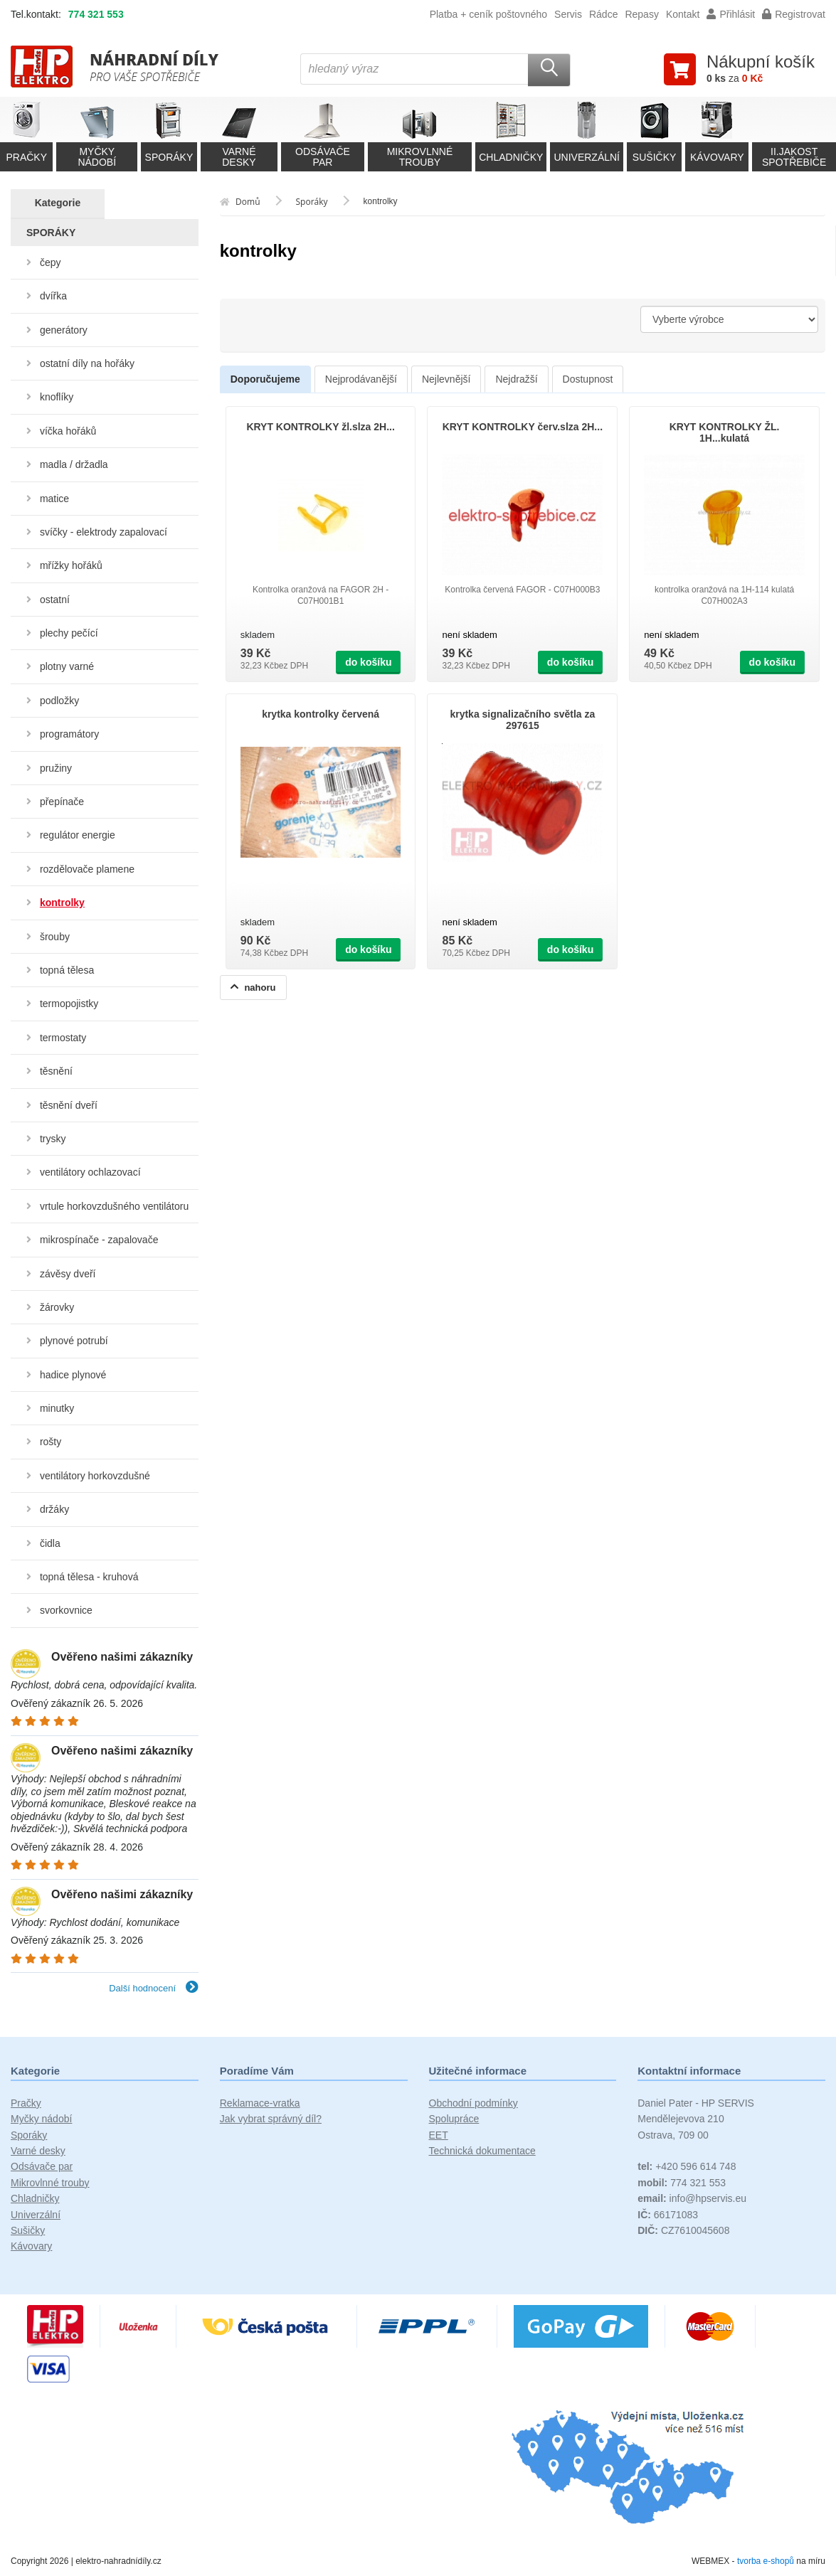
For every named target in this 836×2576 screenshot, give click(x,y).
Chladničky (35, 2198)
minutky (57, 1408)
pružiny (56, 768)
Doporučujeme (265, 379)
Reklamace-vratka (260, 2103)
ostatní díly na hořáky (87, 363)
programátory (69, 734)
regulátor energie (77, 835)
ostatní (55, 599)
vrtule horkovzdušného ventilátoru (114, 1206)
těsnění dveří (68, 1105)
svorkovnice (66, 1610)
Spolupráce (454, 2118)
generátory (64, 330)
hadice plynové (73, 1374)
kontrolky (62, 902)
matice (54, 498)
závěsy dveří (68, 1273)
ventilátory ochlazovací (90, 1172)
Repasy (641, 14)
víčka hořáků (68, 431)
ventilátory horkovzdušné (95, 1475)
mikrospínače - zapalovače (99, 1239)
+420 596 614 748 (686, 2166)
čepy (50, 262)
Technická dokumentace (482, 2150)
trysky (53, 1138)
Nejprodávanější (361, 379)
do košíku (368, 662)
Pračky (26, 2103)
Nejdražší (516, 379)
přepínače (62, 801)
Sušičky (28, 2230)
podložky (59, 700)
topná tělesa (67, 970)
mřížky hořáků (71, 565)
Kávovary (31, 2246)
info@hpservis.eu (691, 2198)
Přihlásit (731, 14)
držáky (54, 1509)
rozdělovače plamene (87, 869)
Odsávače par (42, 2166)
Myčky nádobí (41, 2118)
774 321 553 (96, 14)
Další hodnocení (154, 1988)
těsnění (56, 1071)
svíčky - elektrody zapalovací (103, 532)
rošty (50, 1441)
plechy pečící (69, 633)
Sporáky (29, 2135)
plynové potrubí (74, 1340)
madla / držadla (74, 464)
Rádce (603, 14)
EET (438, 2135)
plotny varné (67, 666)
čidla (50, 1543)
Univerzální (35, 2214)
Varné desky (38, 2150)
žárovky (57, 1307)
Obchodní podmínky (473, 2103)
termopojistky (69, 1003)
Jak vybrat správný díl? (271, 2118)
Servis (568, 14)
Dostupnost (588, 379)
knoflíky (56, 397)
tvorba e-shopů (765, 2561)
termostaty (63, 1037)
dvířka (53, 296)
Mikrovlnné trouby (50, 2182)
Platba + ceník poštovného (488, 14)
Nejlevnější (446, 379)
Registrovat (793, 14)
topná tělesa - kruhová (89, 1576)
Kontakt (682, 14)
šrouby (55, 936)
